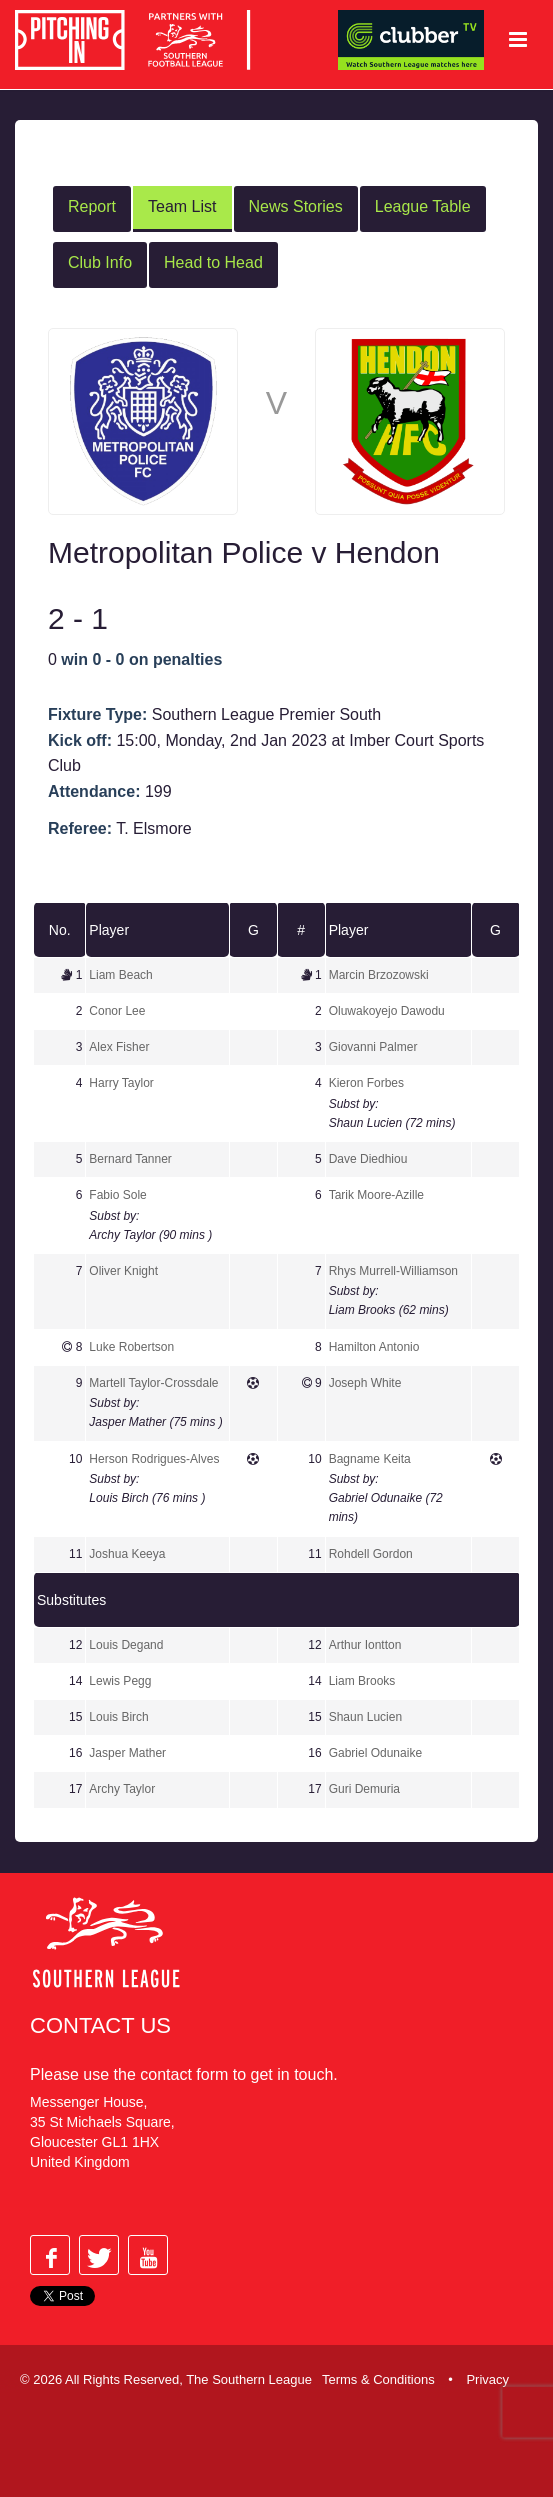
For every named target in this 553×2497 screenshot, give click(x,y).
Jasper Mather (127, 1753)
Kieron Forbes (366, 1083)
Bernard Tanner (130, 1159)
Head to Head (213, 262)
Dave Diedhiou (368, 1159)
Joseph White (365, 1383)
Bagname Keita (370, 1459)
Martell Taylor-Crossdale (153, 1383)
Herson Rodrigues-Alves (154, 1459)
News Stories (296, 206)
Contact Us (100, 2025)
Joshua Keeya (127, 1554)
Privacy (487, 2379)
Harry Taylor (121, 1083)
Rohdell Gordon (371, 1554)
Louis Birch (118, 1717)
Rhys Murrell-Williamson (393, 1271)
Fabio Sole (117, 1195)
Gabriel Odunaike (375, 1753)
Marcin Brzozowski (379, 975)
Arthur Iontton (365, 1645)
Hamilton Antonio (374, 1347)
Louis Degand (126, 1645)
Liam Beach (120, 975)
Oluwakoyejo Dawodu (387, 1011)
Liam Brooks (362, 1681)
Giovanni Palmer (373, 1047)
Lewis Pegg (120, 1681)
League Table (423, 206)
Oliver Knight (123, 1271)
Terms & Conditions (378, 2379)
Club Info (100, 262)
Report (92, 206)
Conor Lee (117, 1011)
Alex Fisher (119, 1047)
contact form (184, 2074)
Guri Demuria (364, 1789)
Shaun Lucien (365, 1717)
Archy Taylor (122, 1789)
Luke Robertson (131, 1347)
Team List (182, 206)
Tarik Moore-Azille (376, 1195)
